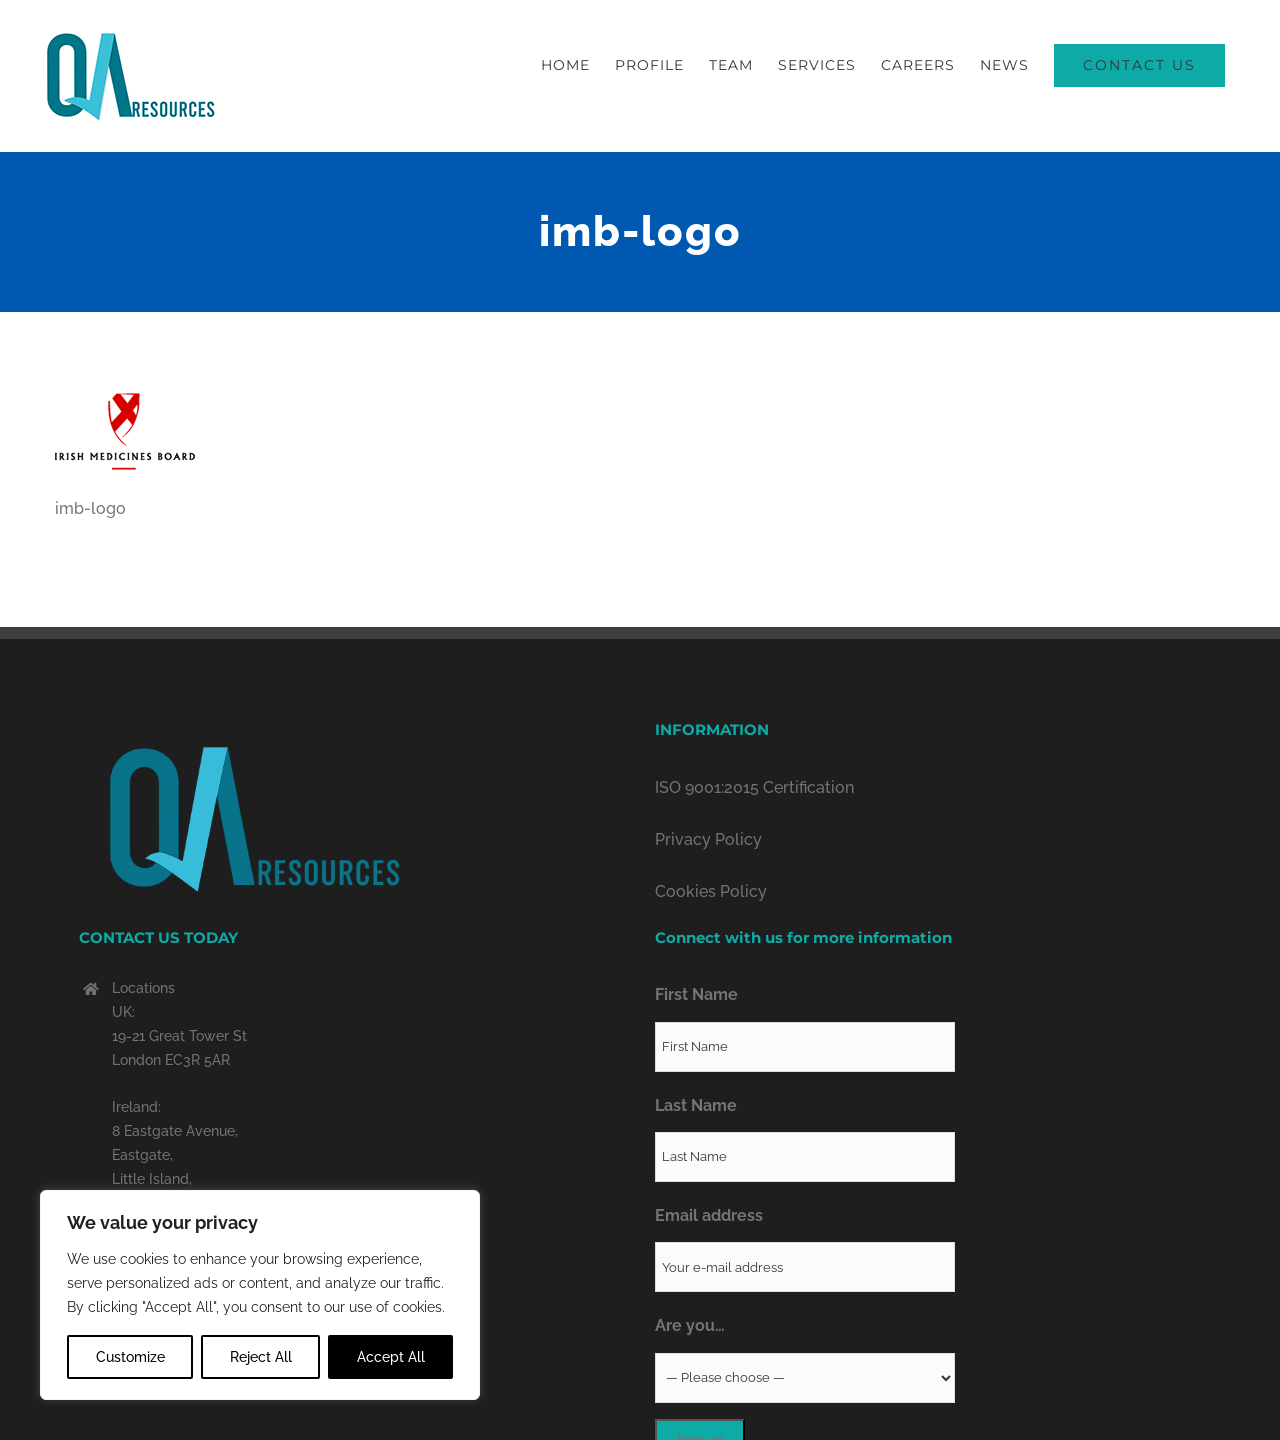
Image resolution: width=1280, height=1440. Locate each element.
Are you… (690, 1325)
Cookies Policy (711, 891)
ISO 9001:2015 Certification (754, 787)
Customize (130, 1357)
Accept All (391, 1357)
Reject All (261, 1357)
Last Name (696, 1105)
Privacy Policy (708, 839)
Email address (709, 1215)
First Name (696, 994)
